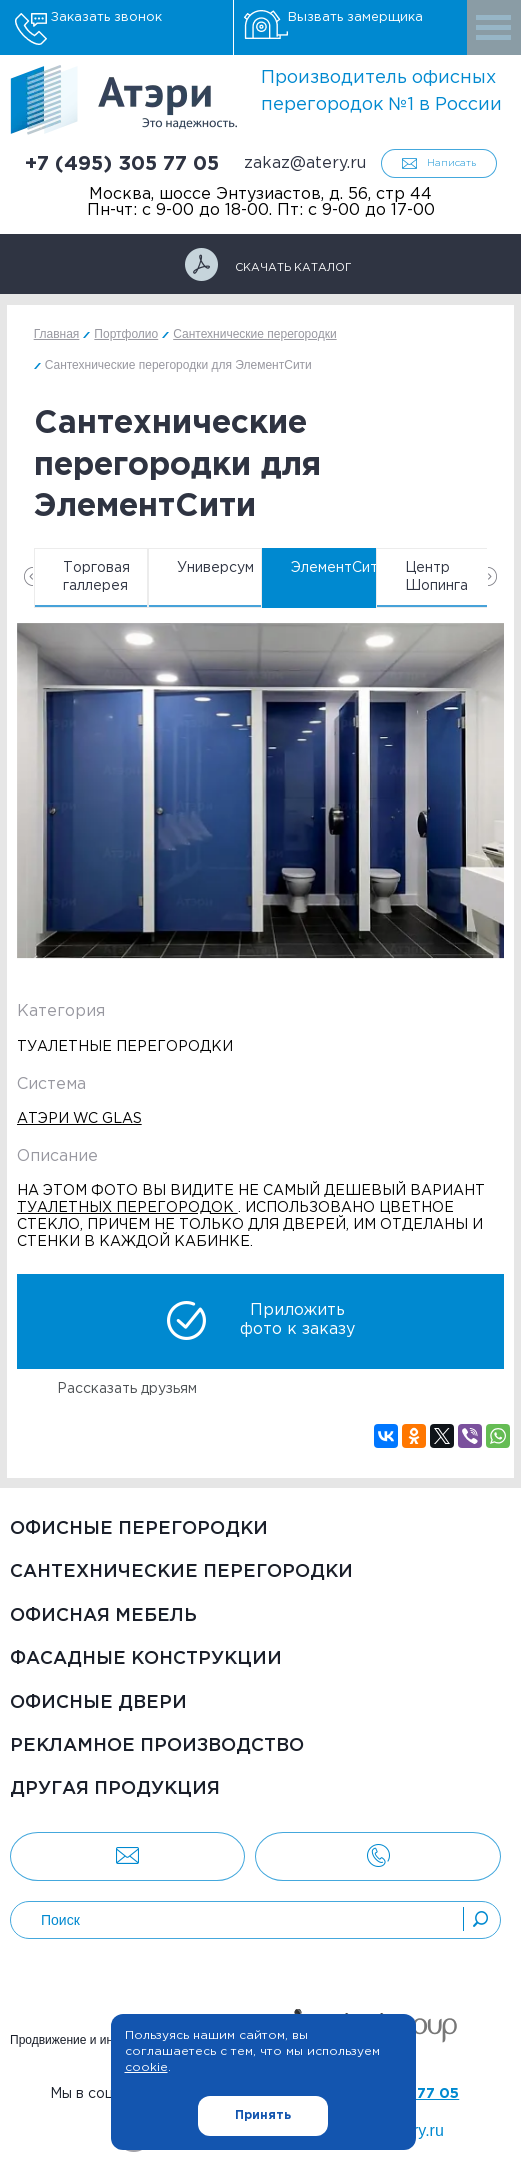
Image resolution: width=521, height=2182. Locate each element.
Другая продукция (115, 1789)
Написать (451, 163)
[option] (261, 794)
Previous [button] (28, 576)
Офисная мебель (103, 1616)
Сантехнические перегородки (181, 1572)
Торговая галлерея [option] (96, 577)
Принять (263, 2115)
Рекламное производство (157, 1746)
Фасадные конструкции (146, 1659)
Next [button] (492, 576)
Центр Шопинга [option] (436, 577)
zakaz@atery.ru (305, 163)
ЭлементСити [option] (333, 568)
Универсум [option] (215, 568)
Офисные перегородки (139, 1529)
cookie (146, 2067)
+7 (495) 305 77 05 (122, 164)
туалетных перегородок (127, 1208)
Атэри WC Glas (79, 1119)
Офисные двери (98, 1703)
